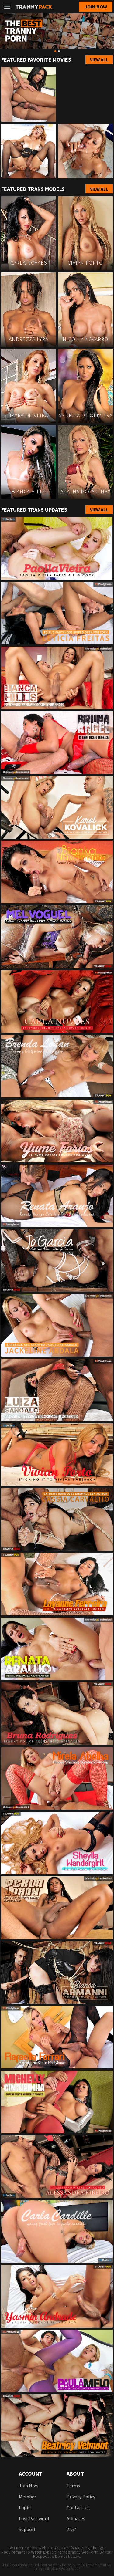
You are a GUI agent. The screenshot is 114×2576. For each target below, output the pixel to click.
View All (99, 60)
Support (27, 2529)
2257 (71, 2529)
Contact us (78, 2507)
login (25, 2507)
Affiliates (76, 2518)
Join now (96, 7)
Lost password (34, 2518)
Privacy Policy (81, 2496)
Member (27, 2496)
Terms (73, 2486)
